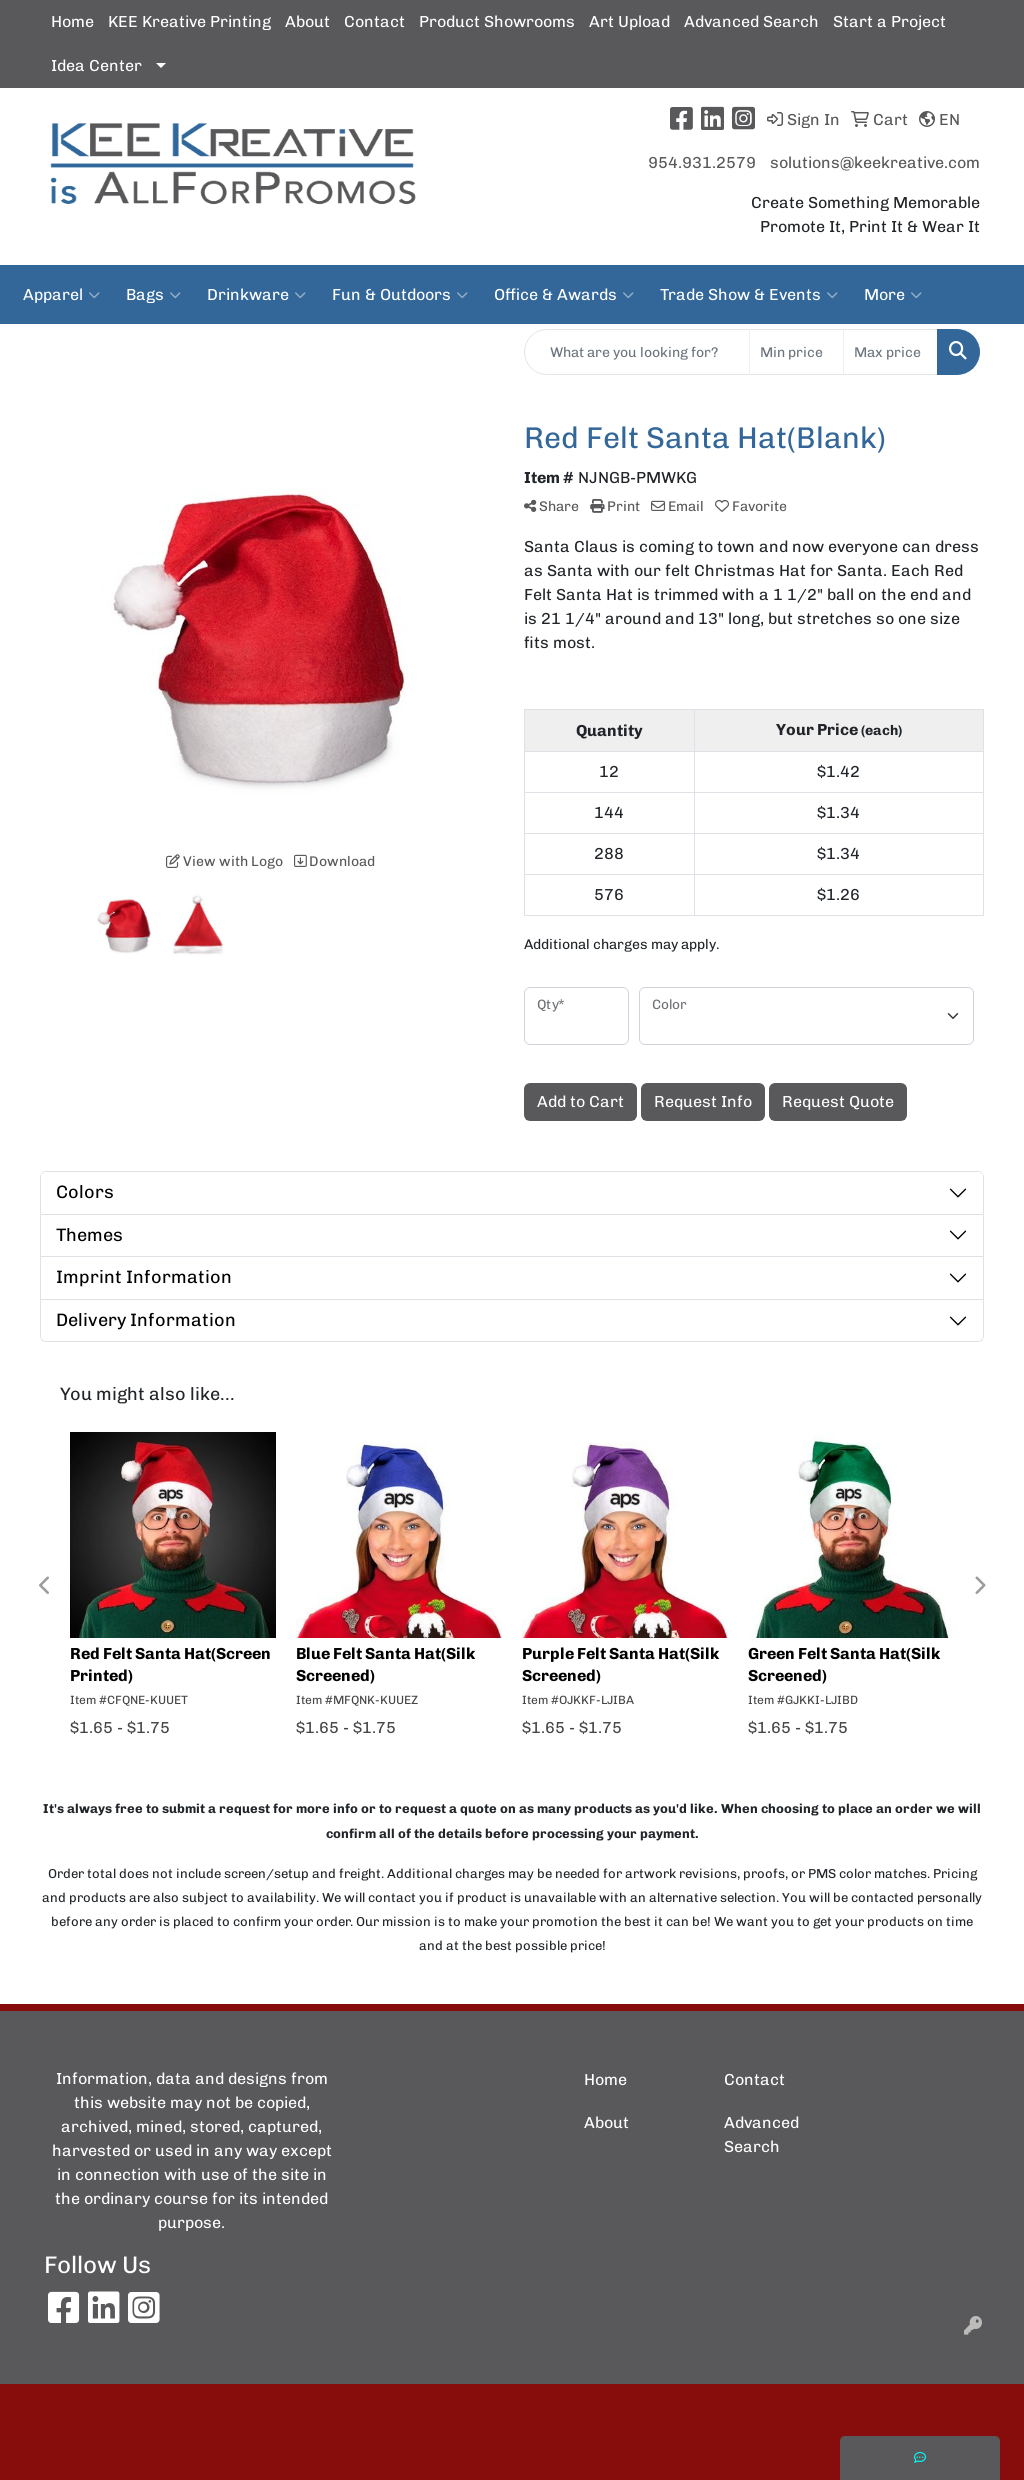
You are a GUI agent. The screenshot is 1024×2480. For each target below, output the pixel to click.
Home (72, 21)
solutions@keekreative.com (875, 162)
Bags (153, 295)
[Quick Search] (637, 352)
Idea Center (96, 65)
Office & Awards (564, 295)
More (893, 295)
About (307, 21)
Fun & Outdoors (400, 295)
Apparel (61, 295)
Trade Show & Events (749, 295)
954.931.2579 (702, 162)
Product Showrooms (497, 21)
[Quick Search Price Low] (796, 352)
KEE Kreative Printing (189, 21)
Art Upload (629, 21)
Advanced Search (751, 21)
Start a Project (889, 21)
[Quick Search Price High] (890, 352)
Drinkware (256, 295)
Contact (374, 21)
